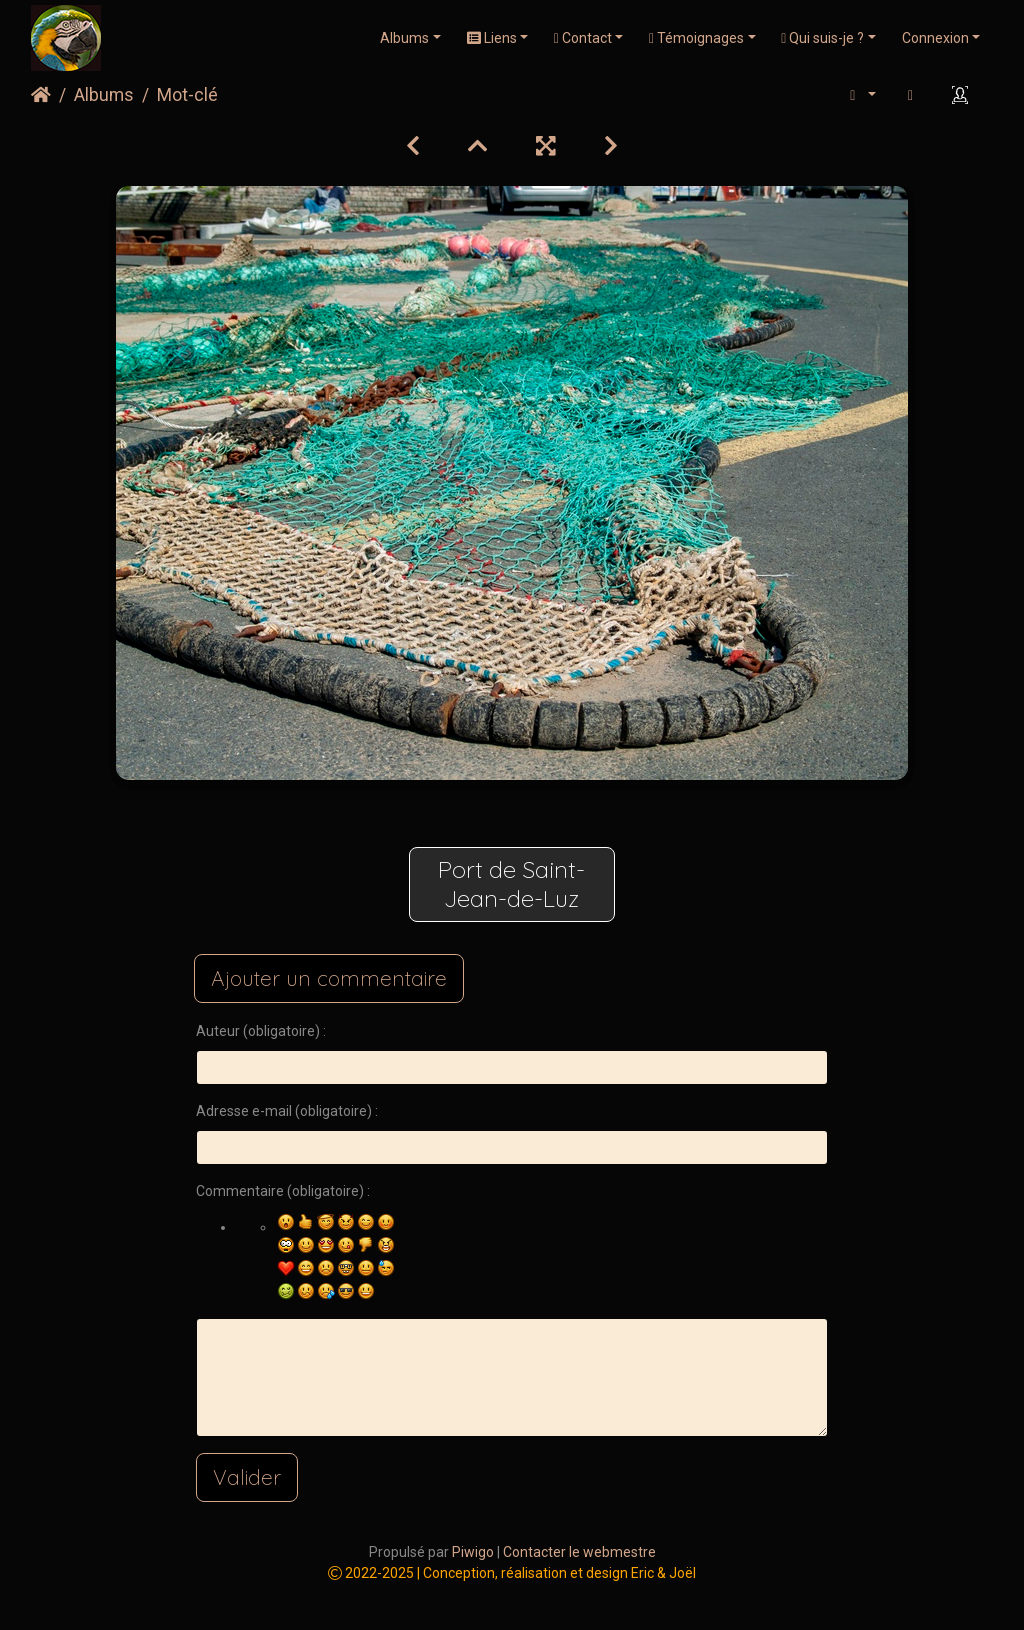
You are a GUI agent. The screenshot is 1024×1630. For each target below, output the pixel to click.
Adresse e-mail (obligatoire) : (287, 1111)
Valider (247, 1477)
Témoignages (696, 38)
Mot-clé (187, 95)
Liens (492, 38)
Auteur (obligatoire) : (261, 1031)
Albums (404, 38)
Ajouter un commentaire (329, 978)
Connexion (935, 38)
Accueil (41, 95)
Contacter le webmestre (579, 1552)
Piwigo (473, 1552)
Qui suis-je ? (822, 38)
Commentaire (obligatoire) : (283, 1191)
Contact (583, 38)
